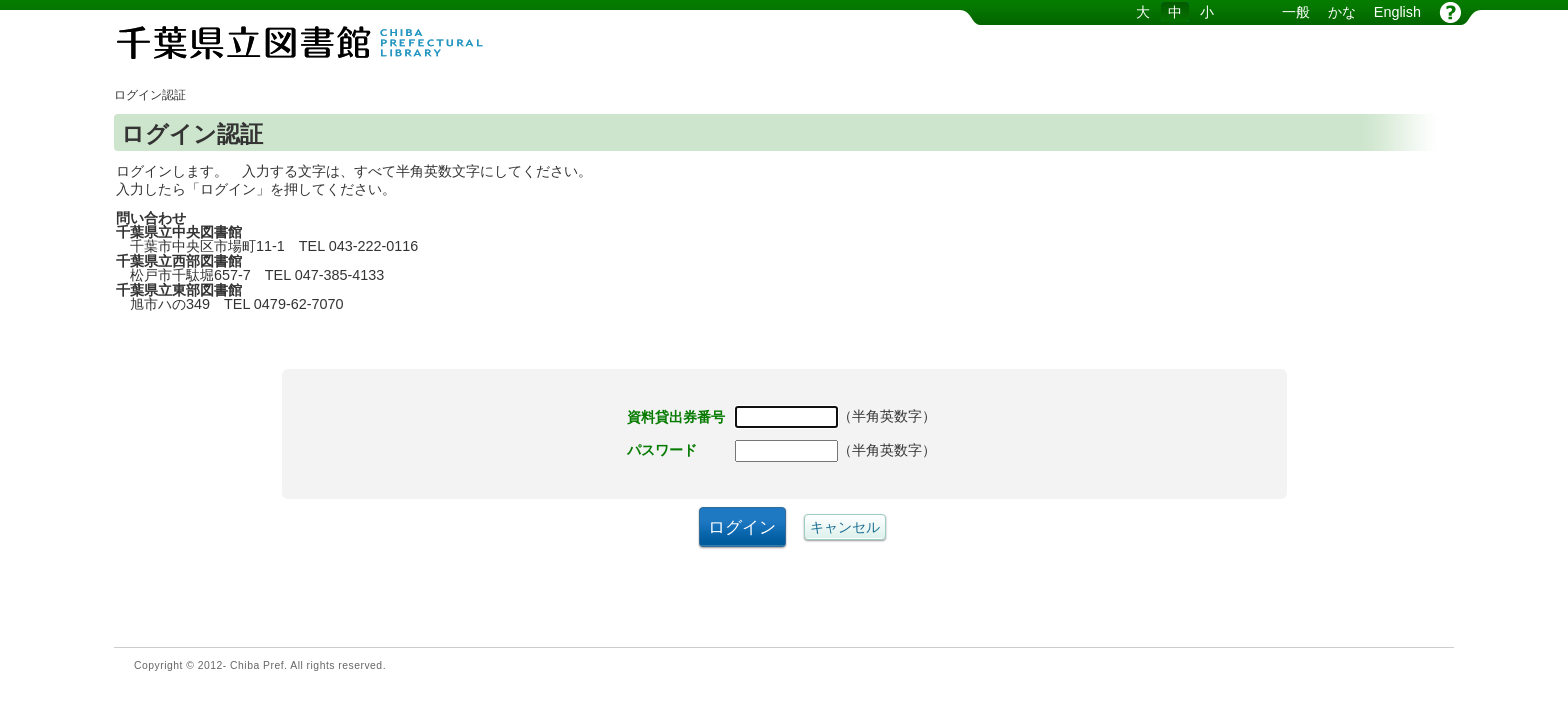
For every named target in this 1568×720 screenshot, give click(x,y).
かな (1342, 12)
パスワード (662, 450)
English (1397, 12)
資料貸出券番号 (676, 417)
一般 (1296, 12)
